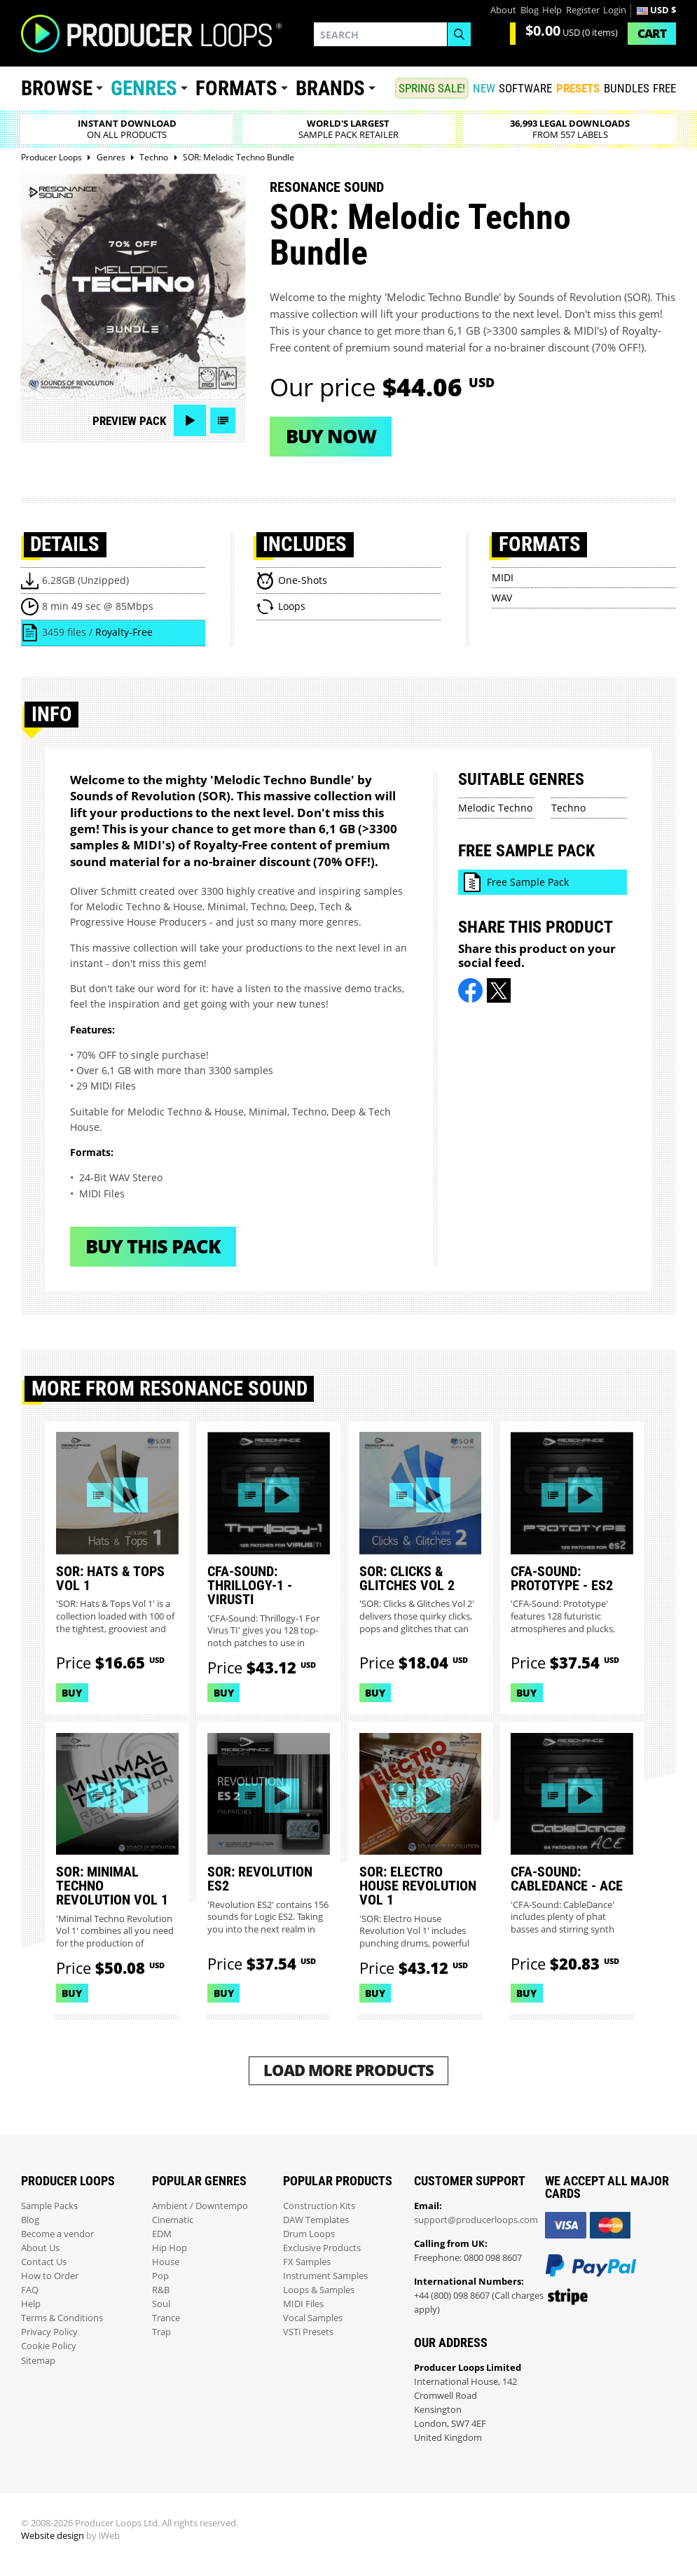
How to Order (49, 2276)
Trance (166, 2318)
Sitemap (38, 2361)
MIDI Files (303, 2304)
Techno (568, 807)
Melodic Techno (495, 807)
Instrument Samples (325, 2276)
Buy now (331, 436)
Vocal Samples (313, 2318)
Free (664, 88)
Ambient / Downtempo (200, 2206)
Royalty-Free (124, 632)
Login (614, 10)
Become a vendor (57, 2234)
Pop (160, 2276)
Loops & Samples (318, 2290)
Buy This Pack (153, 1246)
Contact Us (44, 2262)
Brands (330, 88)
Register (583, 10)
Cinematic (172, 2220)
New (484, 88)
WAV (502, 597)
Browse (56, 88)
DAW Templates (316, 2220)
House (165, 2262)
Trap (161, 2332)
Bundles (626, 88)
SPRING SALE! (432, 88)
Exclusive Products (322, 2248)
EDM (162, 2234)
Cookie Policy (48, 2346)
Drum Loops (309, 2234)
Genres (144, 88)
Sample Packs (49, 2206)
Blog (529, 10)
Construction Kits (319, 2206)
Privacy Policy (49, 2332)
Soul (161, 2304)
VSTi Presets (308, 2332)
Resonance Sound (327, 187)
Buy (72, 1692)
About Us (40, 2248)
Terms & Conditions (62, 2318)
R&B (161, 2290)
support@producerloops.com (476, 2220)
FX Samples (307, 2262)
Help (552, 10)
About (503, 10)
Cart (651, 33)
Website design (52, 2536)
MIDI (502, 577)
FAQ (30, 2290)
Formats (236, 88)
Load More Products (348, 2070)
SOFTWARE (525, 88)
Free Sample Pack (528, 882)
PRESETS (578, 88)
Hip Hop (169, 2248)
